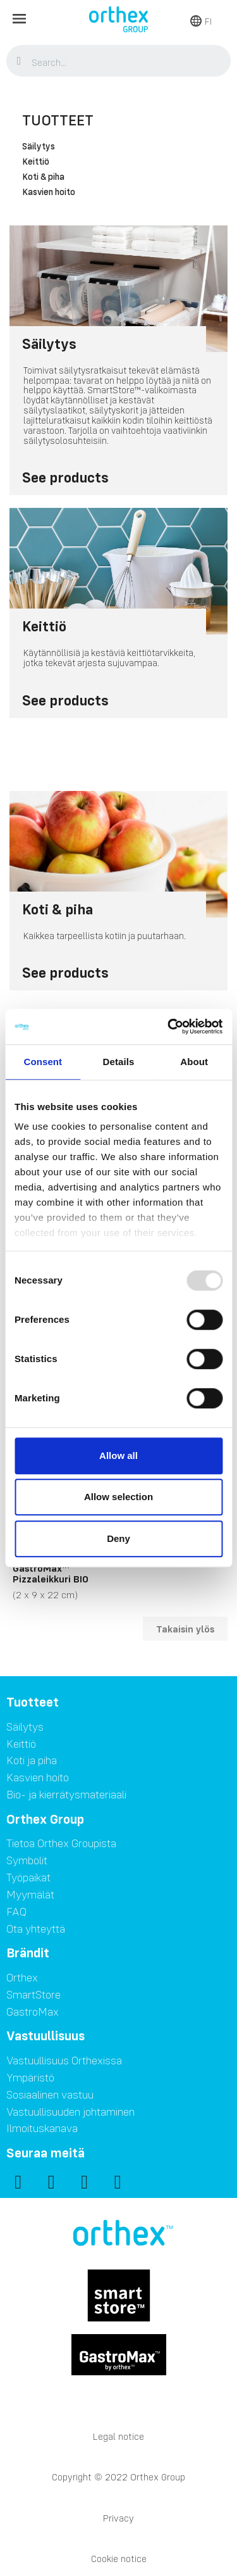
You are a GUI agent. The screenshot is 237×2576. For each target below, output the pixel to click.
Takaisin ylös (185, 1628)
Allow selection (118, 1496)
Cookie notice (119, 2559)
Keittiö (35, 162)
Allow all (118, 1455)
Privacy (118, 2518)
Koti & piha (43, 177)
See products (65, 477)
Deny (118, 1538)
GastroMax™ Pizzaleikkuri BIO (50, 1574)
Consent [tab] (42, 1061)
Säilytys (38, 147)
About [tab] (194, 1061)
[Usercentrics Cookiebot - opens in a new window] (168, 1026)
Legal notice (118, 2436)
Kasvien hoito (48, 192)
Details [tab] (119, 1061)
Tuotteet (58, 120)
